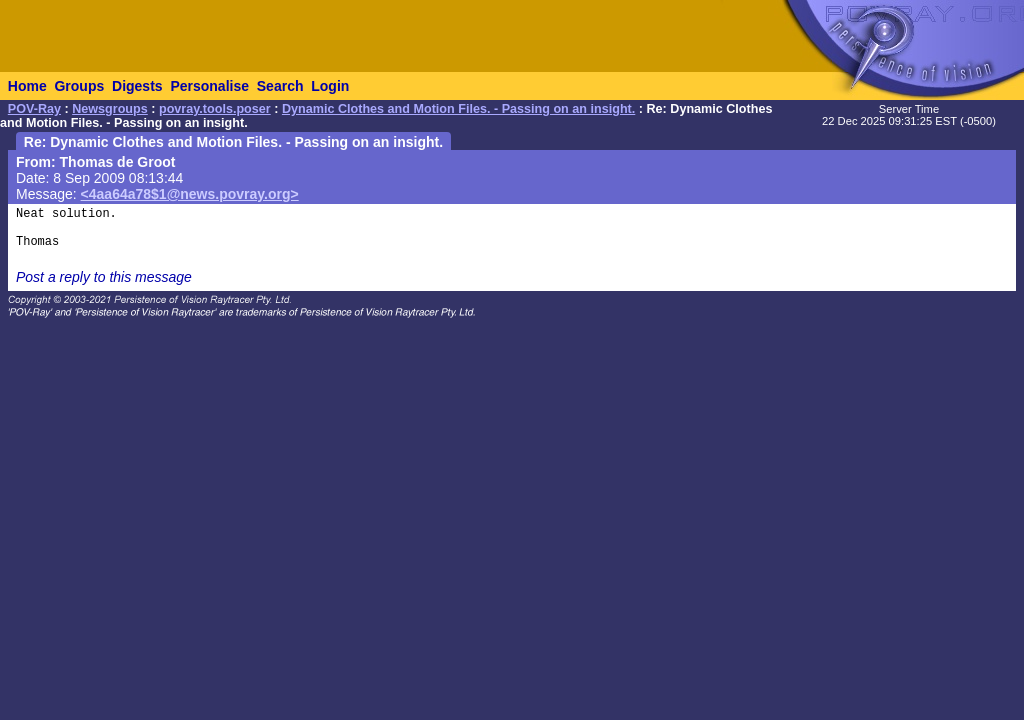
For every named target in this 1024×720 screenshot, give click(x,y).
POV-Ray (34, 109)
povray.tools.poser (215, 109)
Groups (79, 86)
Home (27, 86)
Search (280, 86)
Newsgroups (110, 109)
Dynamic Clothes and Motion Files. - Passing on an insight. (458, 109)
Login (330, 86)
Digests (137, 86)
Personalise (209, 86)
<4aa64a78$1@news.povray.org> (190, 194)
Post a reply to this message (104, 277)
